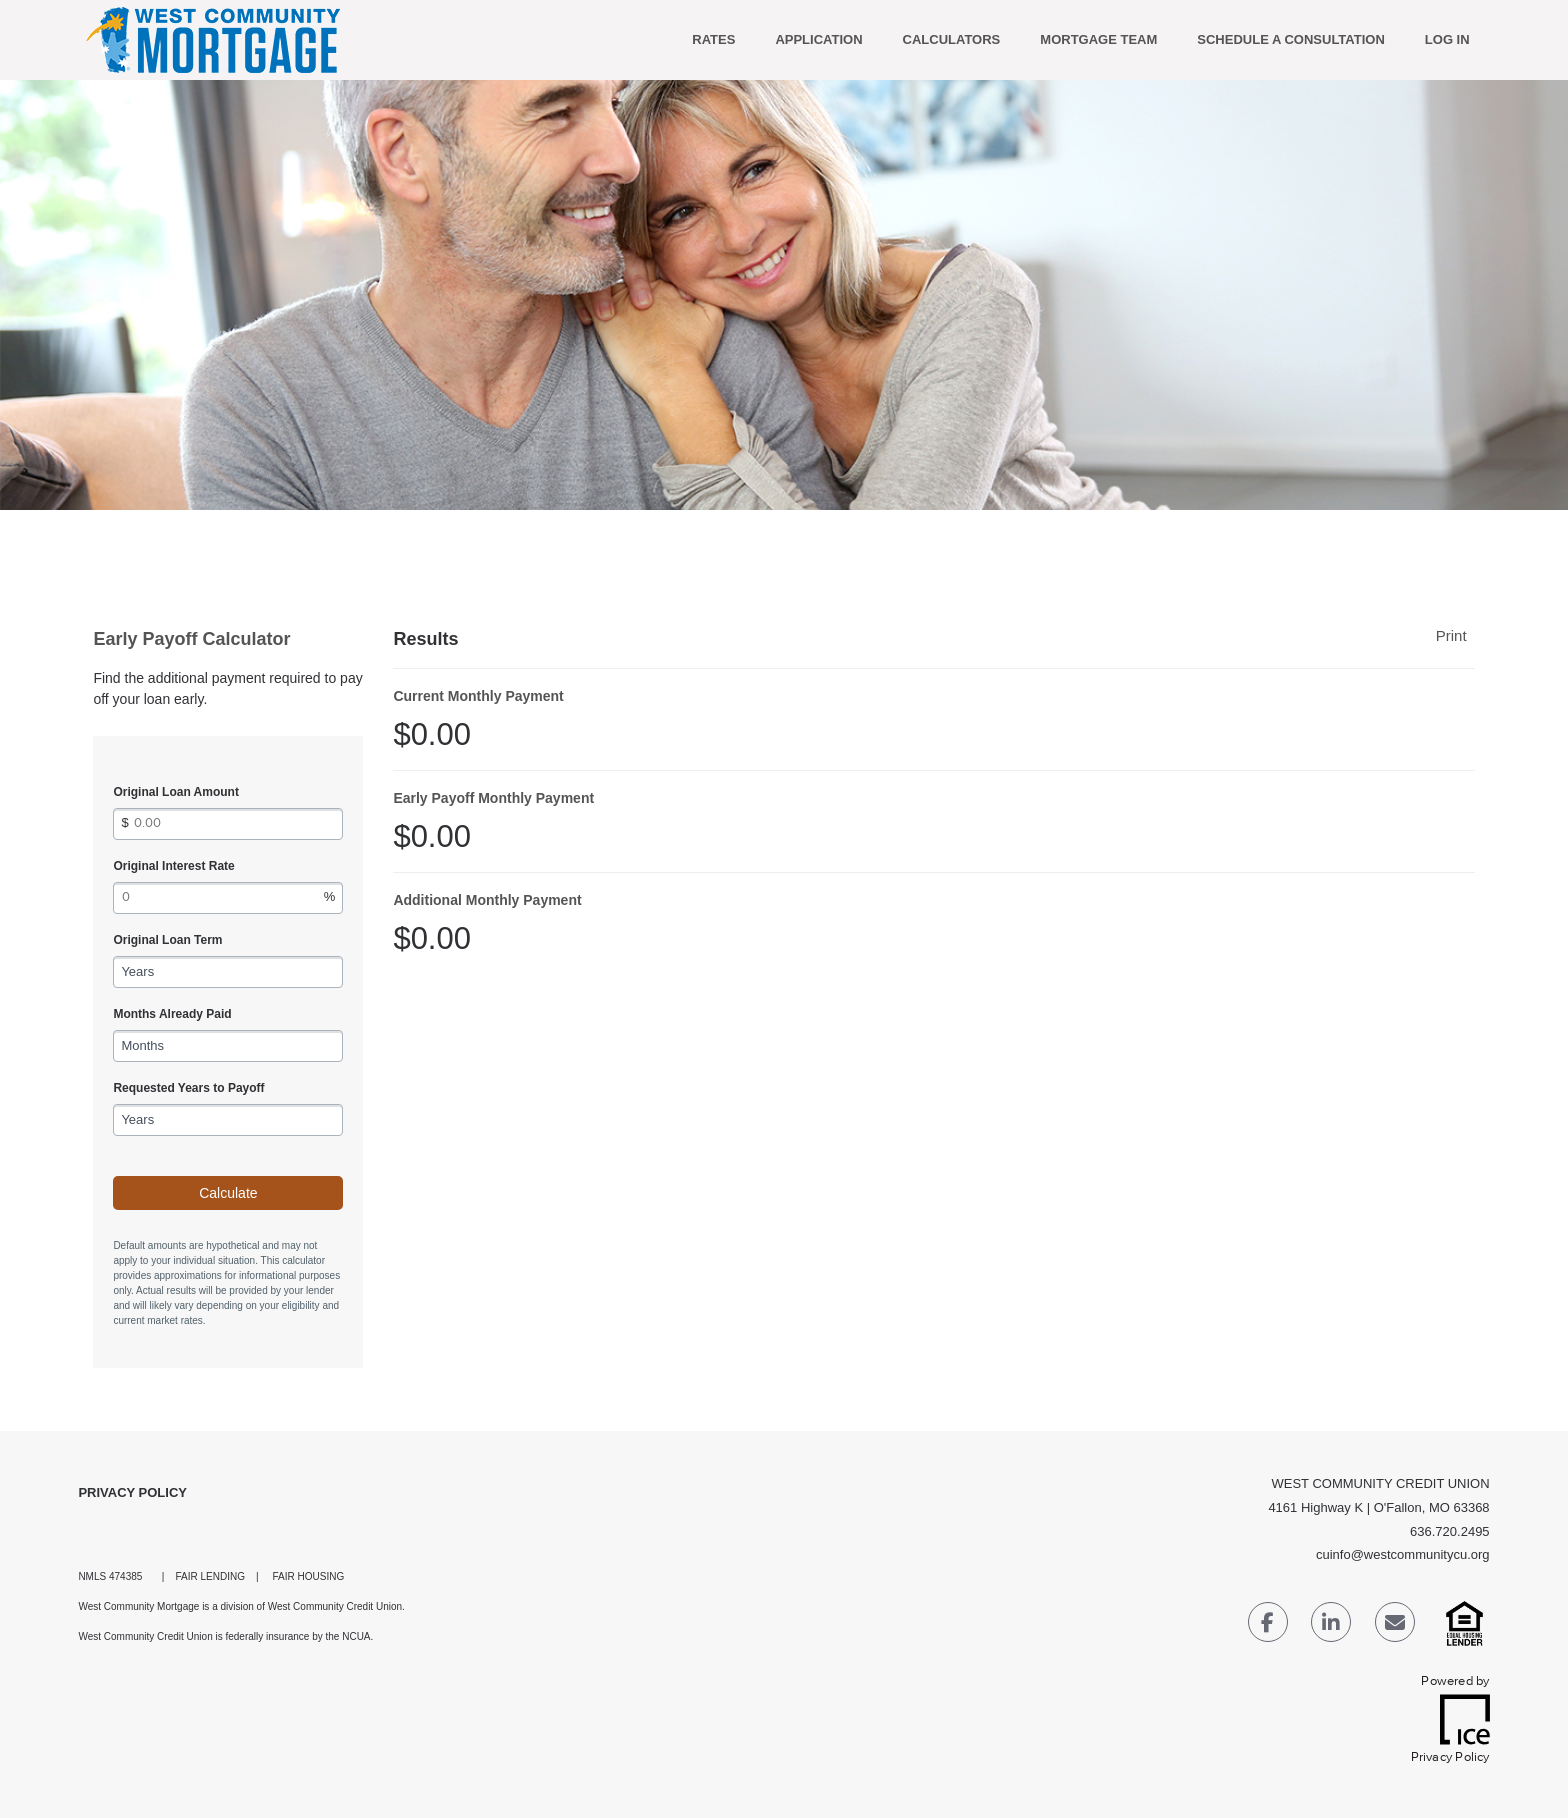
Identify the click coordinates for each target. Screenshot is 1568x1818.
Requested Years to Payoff (188, 1088)
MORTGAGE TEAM (1098, 39)
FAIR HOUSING (309, 1576)
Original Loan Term (167, 940)
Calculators (952, 39)
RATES (713, 39)
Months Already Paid (172, 1014)
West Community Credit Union (335, 1606)
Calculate (228, 1193)
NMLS (92, 1576)
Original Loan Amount (176, 792)
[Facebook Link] (1268, 1625)
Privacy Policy (132, 1492)
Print (1451, 636)
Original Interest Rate (173, 866)
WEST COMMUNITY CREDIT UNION (1380, 1483)
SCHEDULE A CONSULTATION (1291, 39)
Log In (1447, 39)
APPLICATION (818, 39)
